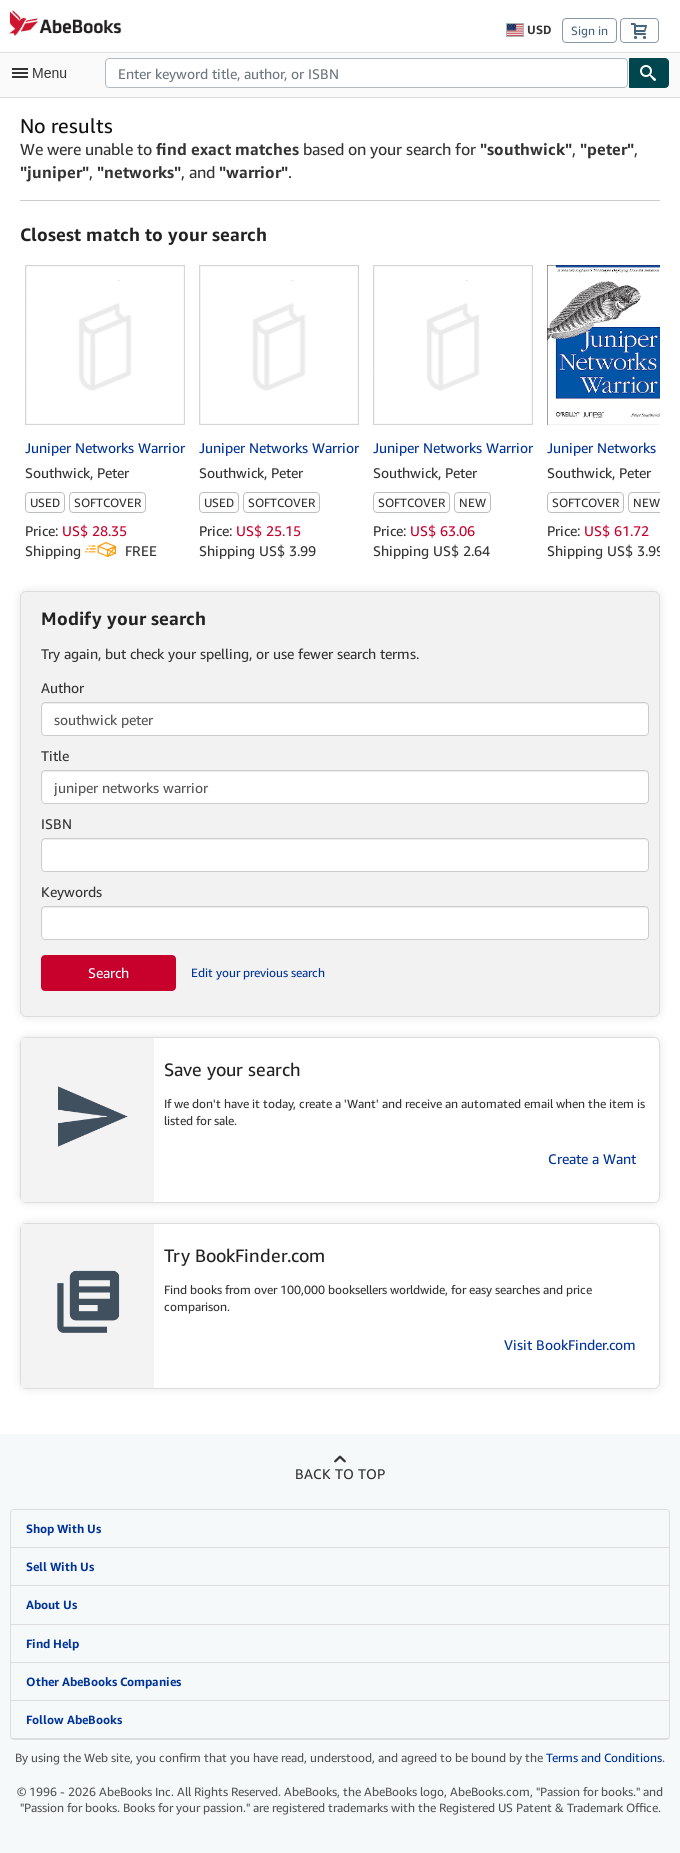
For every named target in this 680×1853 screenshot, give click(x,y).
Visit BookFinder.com (570, 1344)
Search (108, 972)
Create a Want (592, 1158)
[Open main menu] (44, 73)
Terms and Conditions (604, 1757)
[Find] (649, 73)
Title (55, 755)
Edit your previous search (258, 972)
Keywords (71, 891)
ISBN (56, 823)
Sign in (589, 30)
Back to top (340, 1473)
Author (62, 687)
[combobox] (366, 73)
